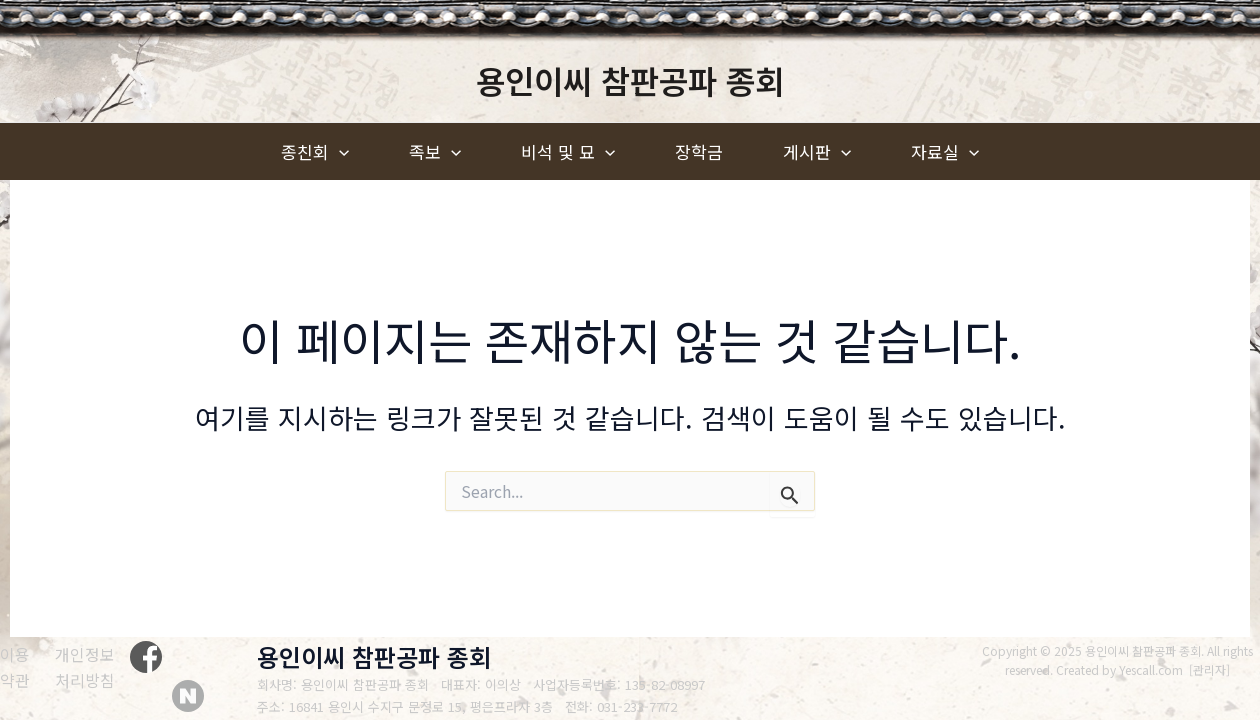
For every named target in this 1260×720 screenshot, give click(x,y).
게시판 (817, 151)
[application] (339, 151)
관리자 (1210, 669)
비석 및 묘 (568, 151)
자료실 (945, 151)
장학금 (699, 151)
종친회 (315, 151)
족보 (435, 151)
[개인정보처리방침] (96, 667)
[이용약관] (18, 667)
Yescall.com (1152, 669)
